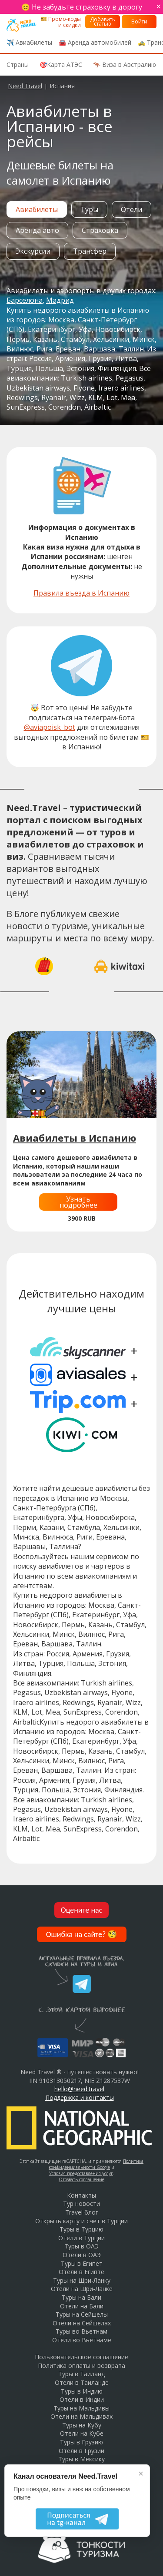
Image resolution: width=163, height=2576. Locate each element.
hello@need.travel (79, 2089)
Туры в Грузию (81, 2442)
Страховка (100, 230)
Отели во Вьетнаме (81, 2340)
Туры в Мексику (81, 2459)
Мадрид (60, 300)
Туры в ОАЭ (81, 2246)
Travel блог (81, 2212)
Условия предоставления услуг (81, 2173)
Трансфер (89, 251)
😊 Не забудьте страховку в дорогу (81, 7)
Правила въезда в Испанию (81, 593)
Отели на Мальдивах (81, 2416)
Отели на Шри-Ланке (82, 2289)
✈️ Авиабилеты (29, 42)
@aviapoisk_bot (49, 727)
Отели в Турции (81, 2238)
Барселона (25, 300)
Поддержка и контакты (79, 2097)
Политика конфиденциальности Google (96, 2164)
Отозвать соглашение (81, 2179)
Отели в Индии (82, 2399)
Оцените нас (82, 1910)
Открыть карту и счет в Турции (81, 2221)
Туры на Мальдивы (81, 2408)
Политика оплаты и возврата (81, 2365)
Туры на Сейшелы (82, 2314)
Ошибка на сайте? (81, 1934)
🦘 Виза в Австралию (124, 64)
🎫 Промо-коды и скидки (60, 22)
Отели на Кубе (81, 2433)
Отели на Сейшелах (82, 2323)
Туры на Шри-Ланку (81, 2280)
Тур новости (81, 2203)
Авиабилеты (37, 209)
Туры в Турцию (81, 2229)
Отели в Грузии (81, 2451)
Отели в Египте (81, 2272)
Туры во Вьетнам (81, 2331)
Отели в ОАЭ (82, 2255)
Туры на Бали (81, 2297)
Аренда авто (37, 230)
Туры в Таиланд (81, 2374)
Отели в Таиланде (82, 2382)
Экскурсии (33, 251)
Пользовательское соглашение (81, 2357)
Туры (89, 209)
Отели (131, 209)
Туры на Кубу (81, 2425)
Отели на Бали (81, 2306)
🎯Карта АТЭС (61, 64)
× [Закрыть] (140, 2473)
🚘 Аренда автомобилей (95, 42)
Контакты (81, 2195)
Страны (18, 64)
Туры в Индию (82, 2391)
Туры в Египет (82, 2263)
